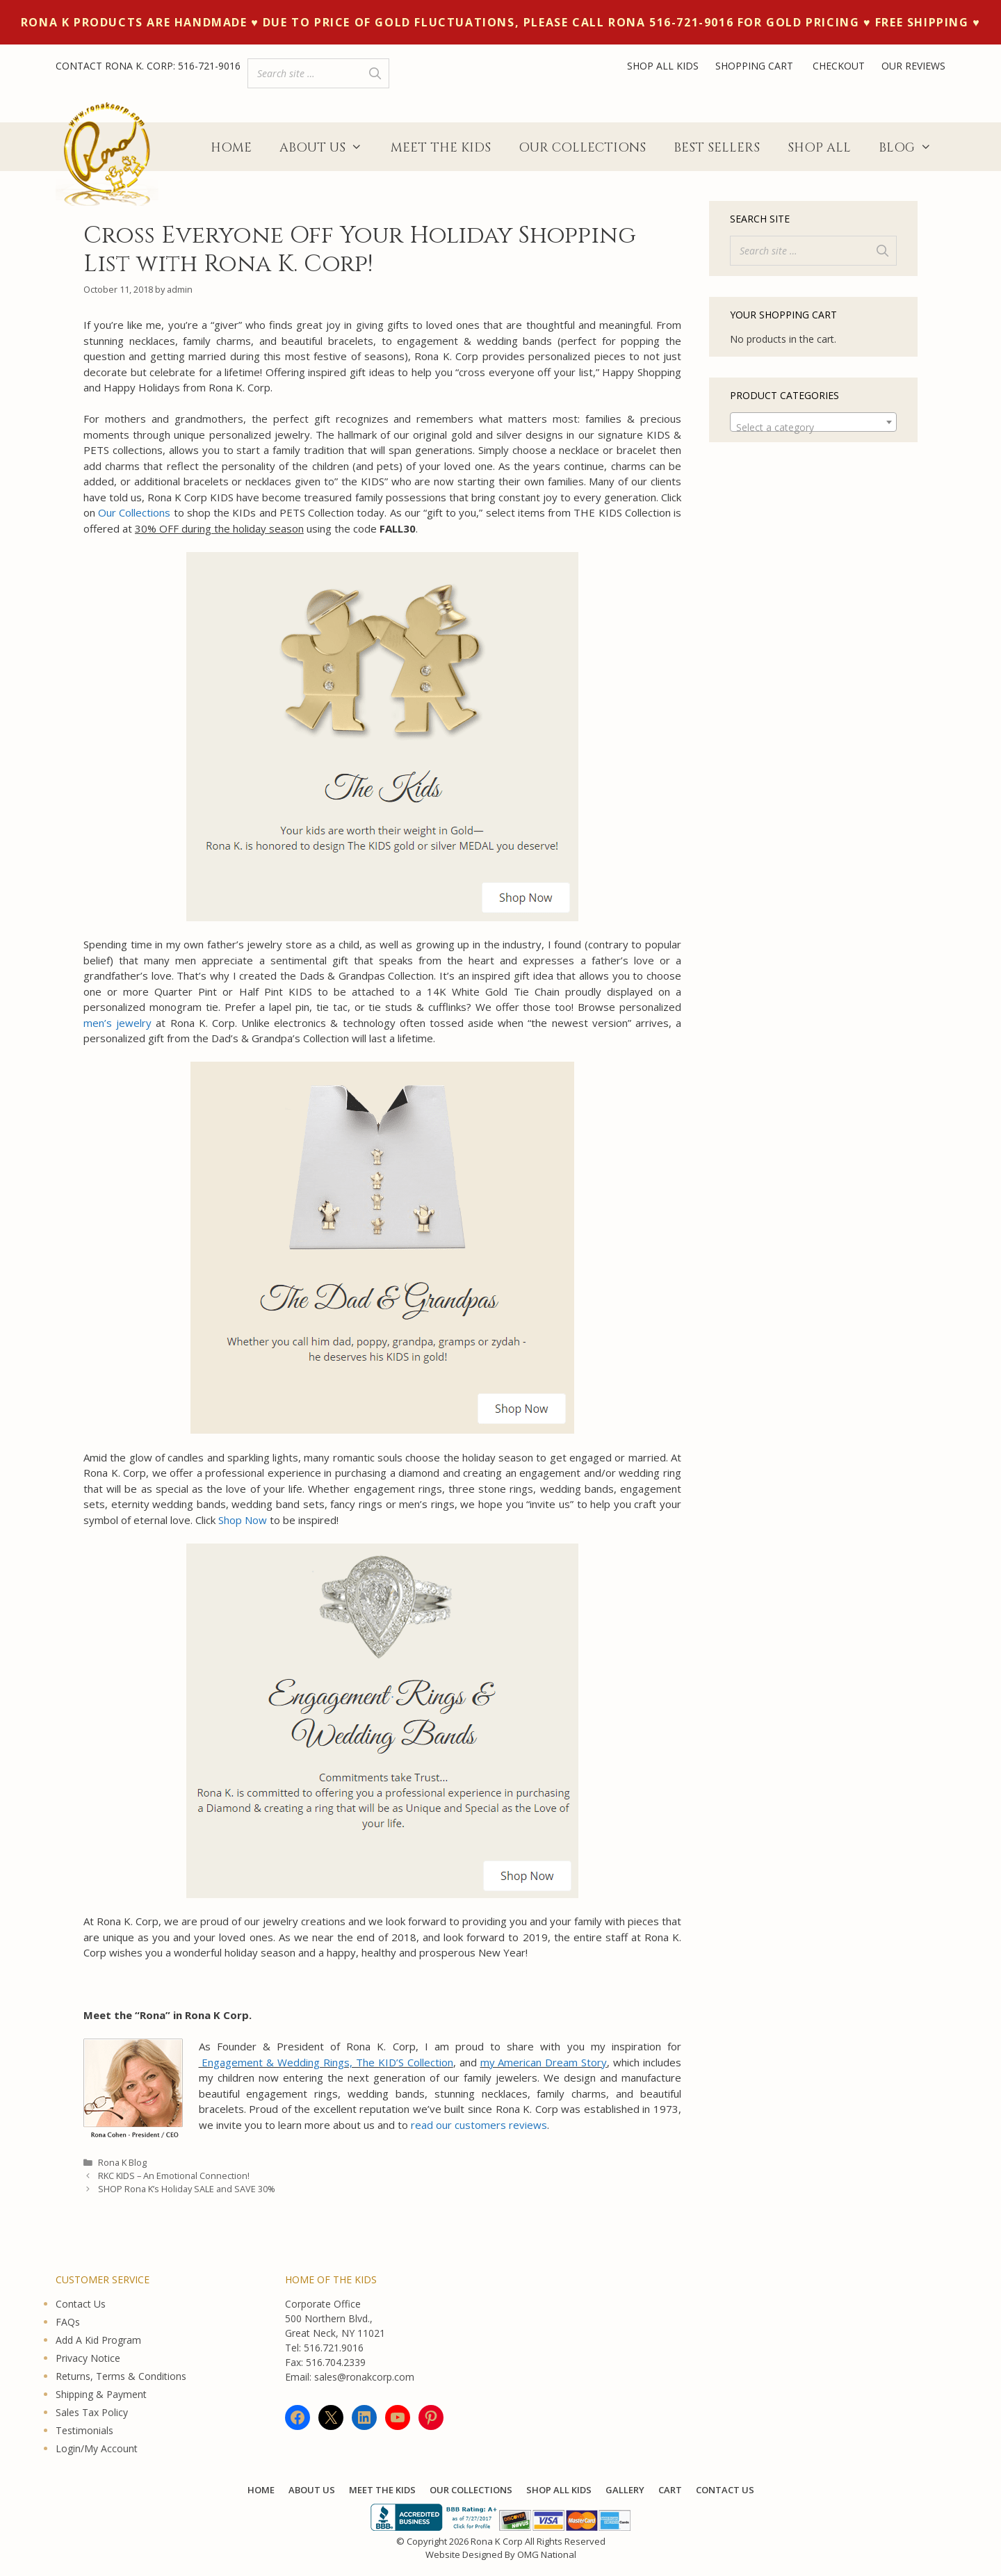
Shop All (819, 147)
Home (231, 147)
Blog (912, 148)
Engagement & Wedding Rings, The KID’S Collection (326, 2062)
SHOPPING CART (755, 65)
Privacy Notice (88, 2358)
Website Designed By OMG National (500, 2554)
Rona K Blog (122, 2162)
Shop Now (242, 1520)
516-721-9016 (209, 65)
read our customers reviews (479, 2125)
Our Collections (582, 147)
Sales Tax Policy (92, 2412)
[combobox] (813, 422)
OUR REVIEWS (913, 65)
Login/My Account (97, 2448)
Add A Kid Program (98, 2340)
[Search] (375, 73)
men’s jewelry (117, 1023)
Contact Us (81, 2303)
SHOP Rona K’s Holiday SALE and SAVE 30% (186, 2188)
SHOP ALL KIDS (663, 65)
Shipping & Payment (101, 2394)
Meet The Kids (441, 147)
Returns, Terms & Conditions (121, 2376)
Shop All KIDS (559, 2490)
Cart (670, 2490)
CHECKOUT (839, 65)
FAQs (68, 2321)
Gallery (624, 2490)
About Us (327, 148)
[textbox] (813, 427)
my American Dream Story (544, 2062)
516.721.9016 (334, 2347)
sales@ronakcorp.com (364, 2376)
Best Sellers (717, 147)
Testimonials (84, 2430)
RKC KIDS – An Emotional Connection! (174, 2175)
